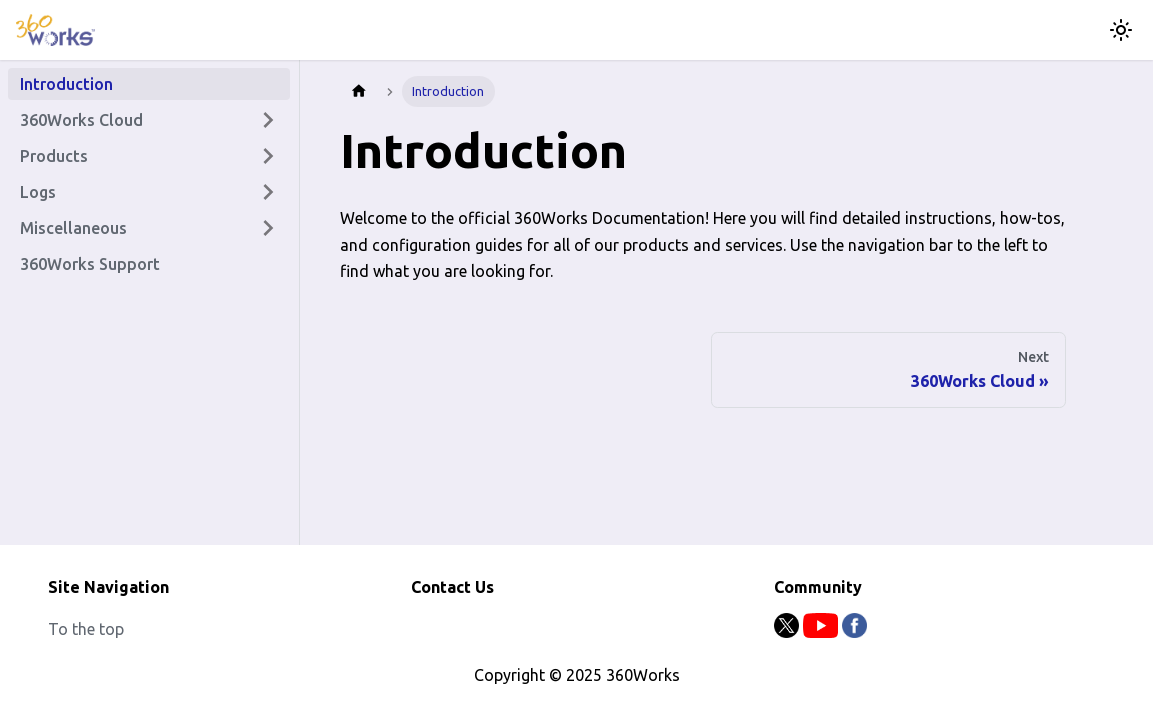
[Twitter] (788, 632)
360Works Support (90, 264)
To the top (86, 629)
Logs (38, 192)
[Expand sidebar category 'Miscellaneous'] (268, 228)
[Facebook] (854, 632)
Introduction (66, 84)
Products (54, 156)
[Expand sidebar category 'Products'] (268, 156)
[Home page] (359, 91)
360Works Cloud (81, 120)
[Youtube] (822, 632)
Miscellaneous (73, 228)
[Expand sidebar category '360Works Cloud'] (268, 120)
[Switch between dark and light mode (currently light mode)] (1121, 30)
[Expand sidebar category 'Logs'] (268, 192)
